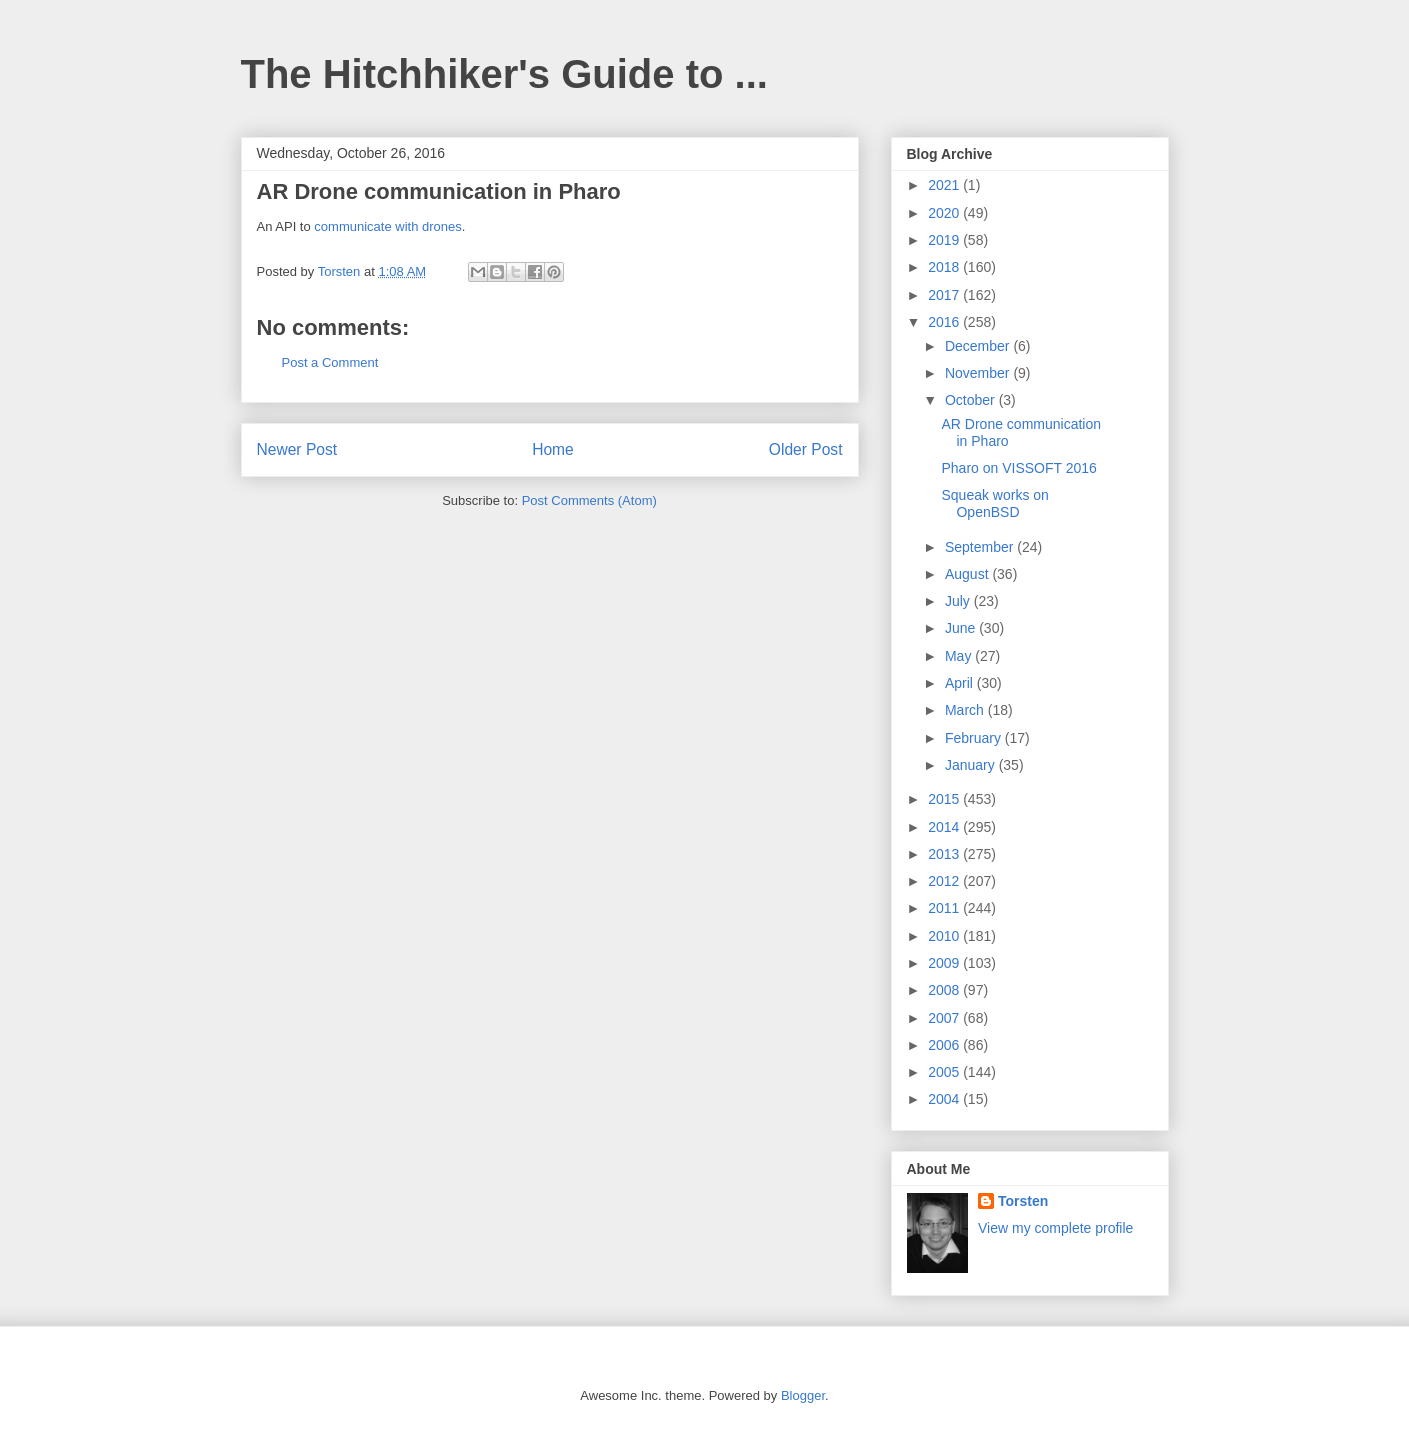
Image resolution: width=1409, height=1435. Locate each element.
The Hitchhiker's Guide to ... (504, 74)
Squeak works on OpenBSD (994, 503)
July (959, 601)
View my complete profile (1055, 1228)
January (972, 765)
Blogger (803, 1395)
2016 (945, 322)
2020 (945, 213)
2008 (945, 990)
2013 (945, 854)
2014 (945, 827)
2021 (945, 185)
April (961, 683)
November (979, 373)
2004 (945, 1099)
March (966, 710)
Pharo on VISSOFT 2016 (1018, 468)
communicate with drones (387, 226)
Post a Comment (330, 362)
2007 (945, 1018)
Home (553, 449)
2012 (945, 881)
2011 (945, 908)
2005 (945, 1072)
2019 (945, 240)
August (968, 574)
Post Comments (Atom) (589, 500)
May (960, 656)
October (972, 400)
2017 (945, 295)
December (979, 346)
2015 (945, 799)
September (981, 547)
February (975, 738)
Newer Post (297, 449)
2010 (945, 936)
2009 (945, 963)
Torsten (1023, 1201)
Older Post (806, 449)
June (962, 628)
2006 (945, 1045)
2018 (945, 267)
